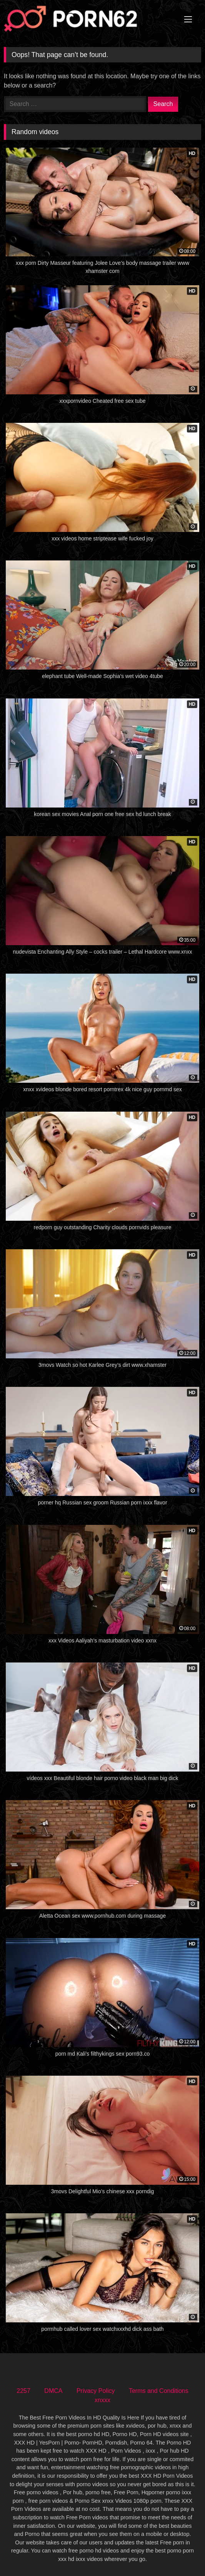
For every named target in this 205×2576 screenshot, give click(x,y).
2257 (23, 2391)
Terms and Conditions (158, 2391)
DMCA (53, 2391)
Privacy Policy (96, 2391)
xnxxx (102, 2400)
